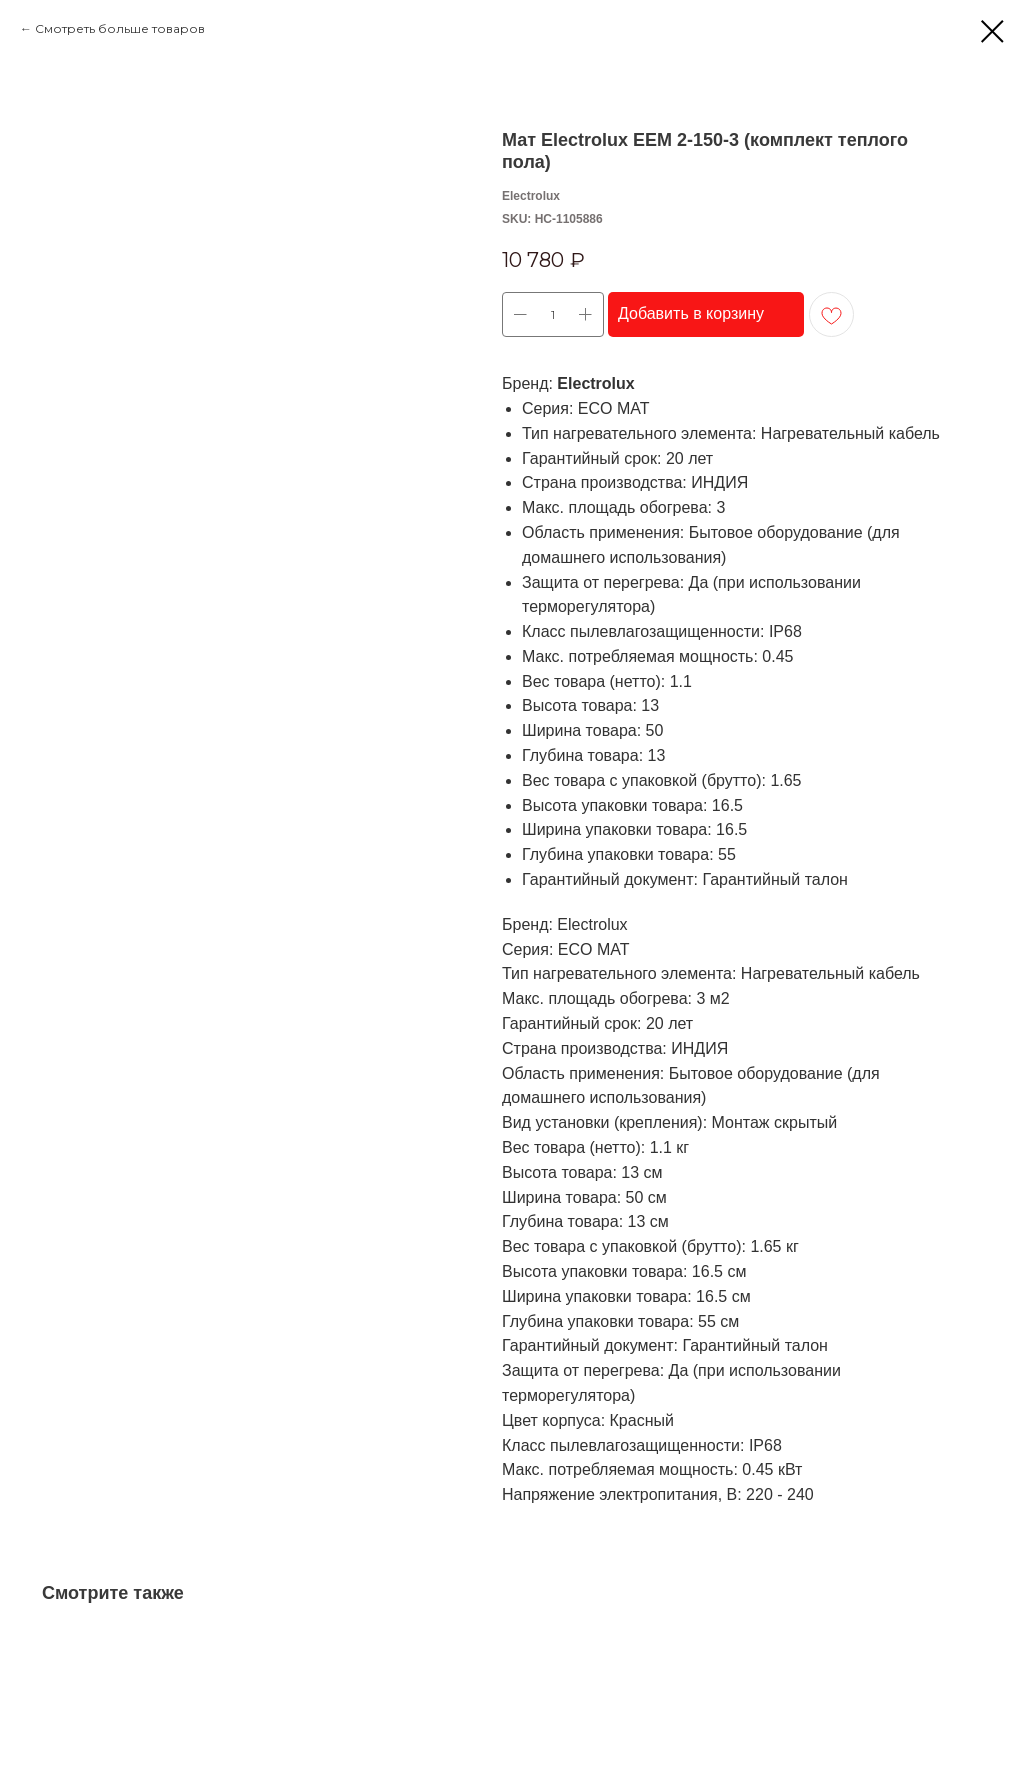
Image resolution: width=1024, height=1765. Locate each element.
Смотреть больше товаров (120, 28)
